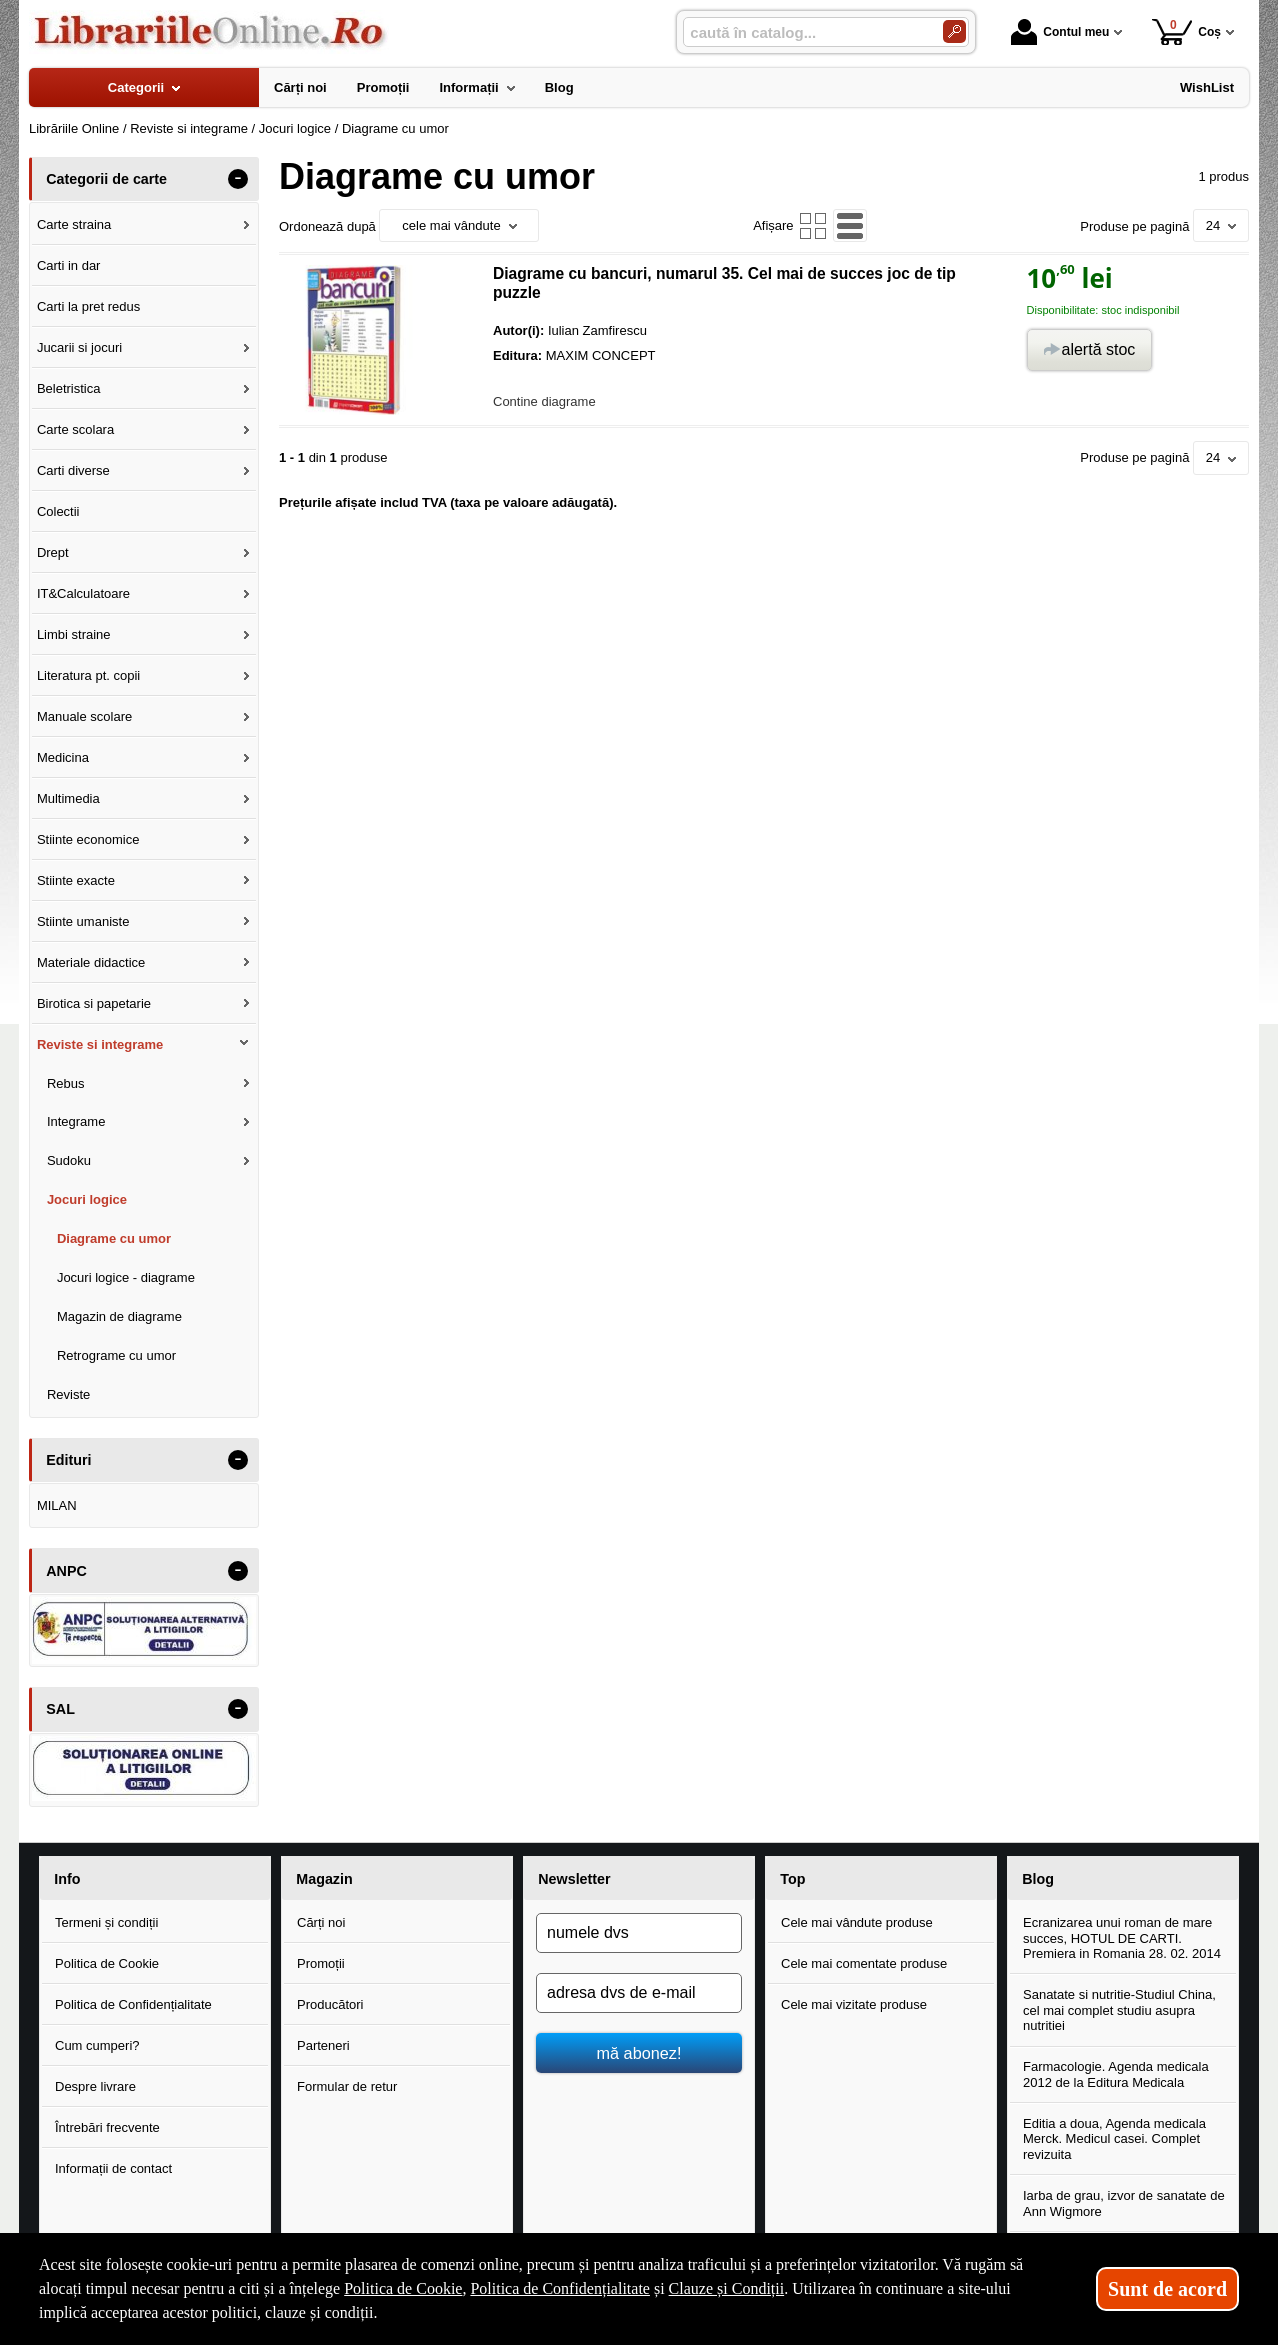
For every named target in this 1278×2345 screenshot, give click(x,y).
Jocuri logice (87, 1199)
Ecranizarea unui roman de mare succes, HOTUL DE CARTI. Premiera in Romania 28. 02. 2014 (1122, 1938)
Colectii (58, 511)
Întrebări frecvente (107, 2127)
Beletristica (69, 388)
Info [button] (67, 1879)
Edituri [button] (68, 1460)
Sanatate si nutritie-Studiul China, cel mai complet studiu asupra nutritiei (1119, 2010)
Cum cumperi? (97, 2045)
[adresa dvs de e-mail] (639, 1993)
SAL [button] (60, 1709)
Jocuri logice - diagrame (126, 1277)
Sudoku (69, 1160)
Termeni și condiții (106, 1922)
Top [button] (792, 1879)
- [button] (238, 179)
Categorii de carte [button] (106, 179)
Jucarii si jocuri (79, 347)
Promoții (321, 1963)
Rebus (66, 1083)
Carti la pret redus (88, 306)
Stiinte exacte (76, 880)
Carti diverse (73, 470)
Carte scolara (75, 429)
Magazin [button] (324, 1879)
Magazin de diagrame (119, 1316)
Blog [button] (1038, 1879)
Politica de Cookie (107, 1963)
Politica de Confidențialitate (133, 2004)
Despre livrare (95, 2086)
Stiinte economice (88, 839)
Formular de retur (347, 2086)
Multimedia (68, 798)
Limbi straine (74, 634)
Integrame (76, 1121)
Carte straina (74, 224)
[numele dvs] (639, 1933)
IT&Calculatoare (83, 593)
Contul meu (1060, 32)
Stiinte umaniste (83, 921)
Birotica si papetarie (94, 1003)
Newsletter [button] (574, 1879)
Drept (53, 552)
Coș (1186, 31)
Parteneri (323, 2045)
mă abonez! (639, 2053)
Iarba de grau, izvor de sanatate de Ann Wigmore (1124, 2203)
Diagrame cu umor (114, 1238)
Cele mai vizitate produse (854, 2004)
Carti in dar (69, 265)
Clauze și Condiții (727, 2288)
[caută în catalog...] (805, 32)
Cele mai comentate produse (864, 1963)
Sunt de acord (1167, 2289)
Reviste (68, 1394)
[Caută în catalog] (954, 31)
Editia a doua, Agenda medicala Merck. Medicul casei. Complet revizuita (1114, 2139)
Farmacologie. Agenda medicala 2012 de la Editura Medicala (1116, 2074)
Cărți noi (321, 1922)
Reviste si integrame (100, 1044)
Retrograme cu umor (116, 1355)
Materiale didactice (91, 962)
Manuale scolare (84, 716)
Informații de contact (113, 2168)
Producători (330, 2004)
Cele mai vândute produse (857, 1922)
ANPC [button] (66, 1571)
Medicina (63, 757)
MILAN (57, 1505)
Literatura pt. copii (88, 675)
